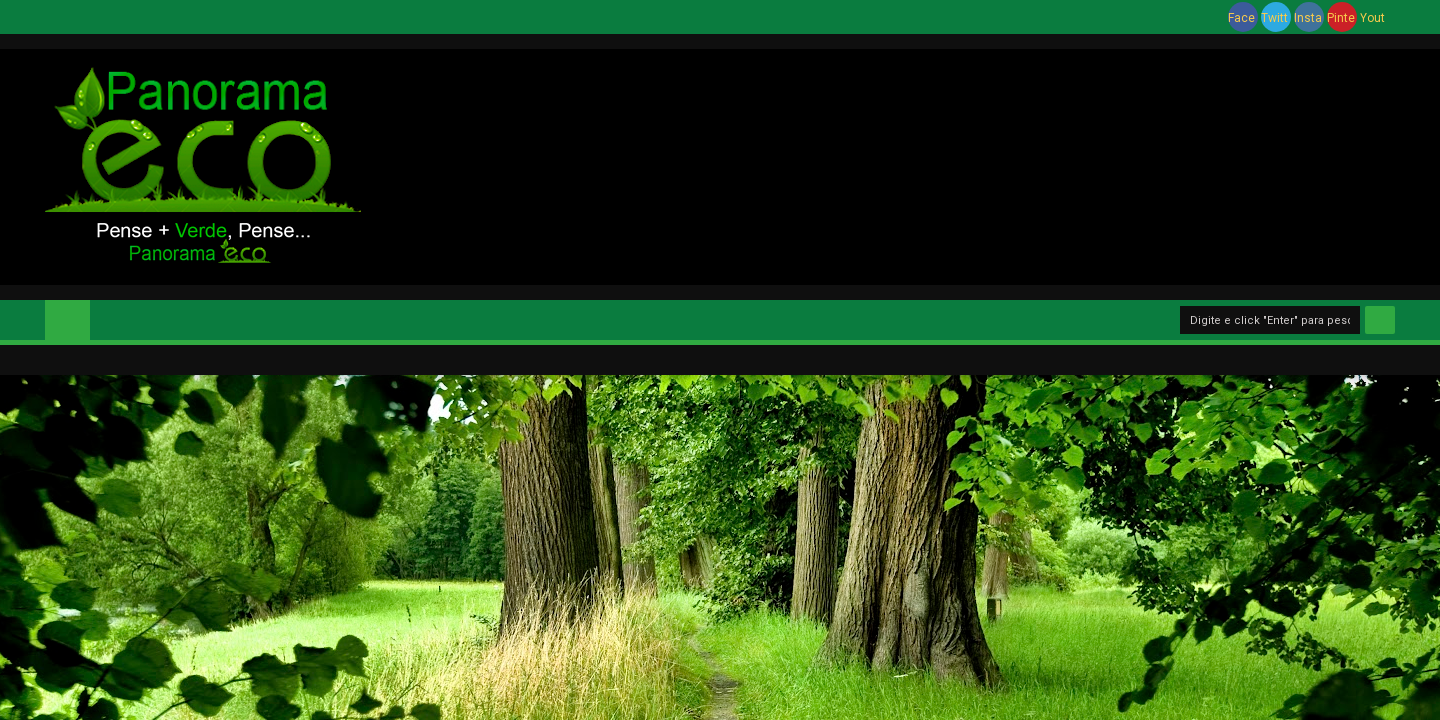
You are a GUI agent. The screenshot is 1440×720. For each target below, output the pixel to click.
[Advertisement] (910, 164)
